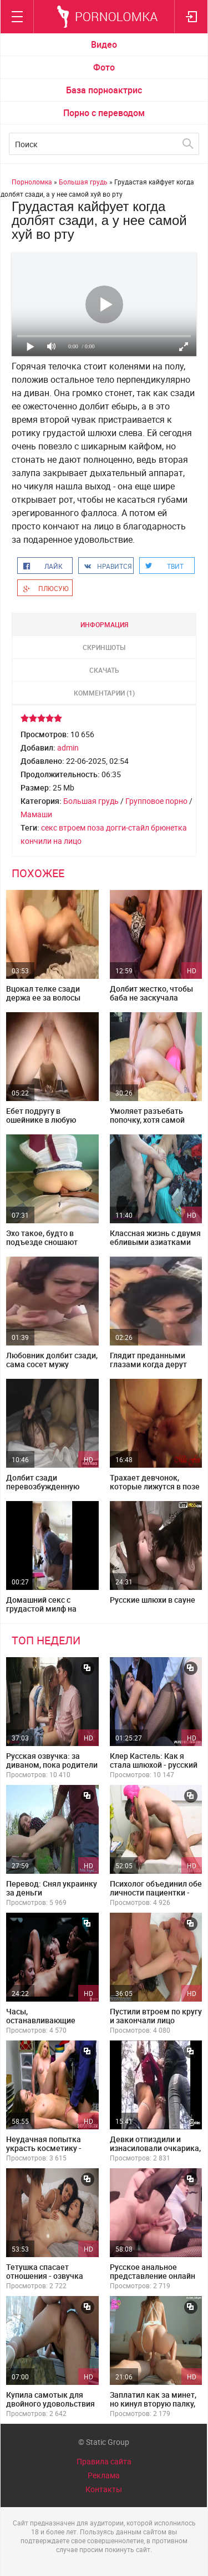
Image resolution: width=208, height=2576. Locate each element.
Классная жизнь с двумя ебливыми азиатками (155, 1237)
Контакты (103, 2489)
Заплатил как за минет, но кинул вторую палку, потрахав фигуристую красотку (153, 2408)
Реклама (104, 2475)
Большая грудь (91, 801)
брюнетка (169, 827)
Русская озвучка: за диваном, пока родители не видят (52, 1764)
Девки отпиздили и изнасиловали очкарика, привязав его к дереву (155, 2148)
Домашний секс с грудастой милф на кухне (41, 1608)
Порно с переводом (104, 113)
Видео (104, 44)
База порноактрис (104, 90)
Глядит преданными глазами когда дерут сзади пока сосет (148, 1364)
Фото (104, 67)
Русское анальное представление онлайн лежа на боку (152, 2276)
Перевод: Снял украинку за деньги (51, 1888)
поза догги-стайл (118, 827)
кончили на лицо (51, 841)
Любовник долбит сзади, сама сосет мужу (52, 1359)
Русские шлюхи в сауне (152, 1599)
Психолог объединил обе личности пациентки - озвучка (156, 1892)
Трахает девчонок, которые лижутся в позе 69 (155, 1486)
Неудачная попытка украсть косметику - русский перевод (44, 2148)
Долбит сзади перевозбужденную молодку (42, 1486)
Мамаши (36, 814)
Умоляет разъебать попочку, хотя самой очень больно (147, 1120)
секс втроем (63, 827)
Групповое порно (156, 801)
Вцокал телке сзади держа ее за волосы (43, 993)
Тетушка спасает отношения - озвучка (44, 2271)
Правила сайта (104, 2461)
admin (68, 747)
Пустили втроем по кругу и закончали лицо (156, 2015)
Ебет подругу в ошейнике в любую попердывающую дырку (51, 1120)
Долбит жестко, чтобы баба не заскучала (151, 993)
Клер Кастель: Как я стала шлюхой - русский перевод (153, 1764)
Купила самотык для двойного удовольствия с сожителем (50, 2403)
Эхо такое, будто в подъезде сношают (42, 1237)
